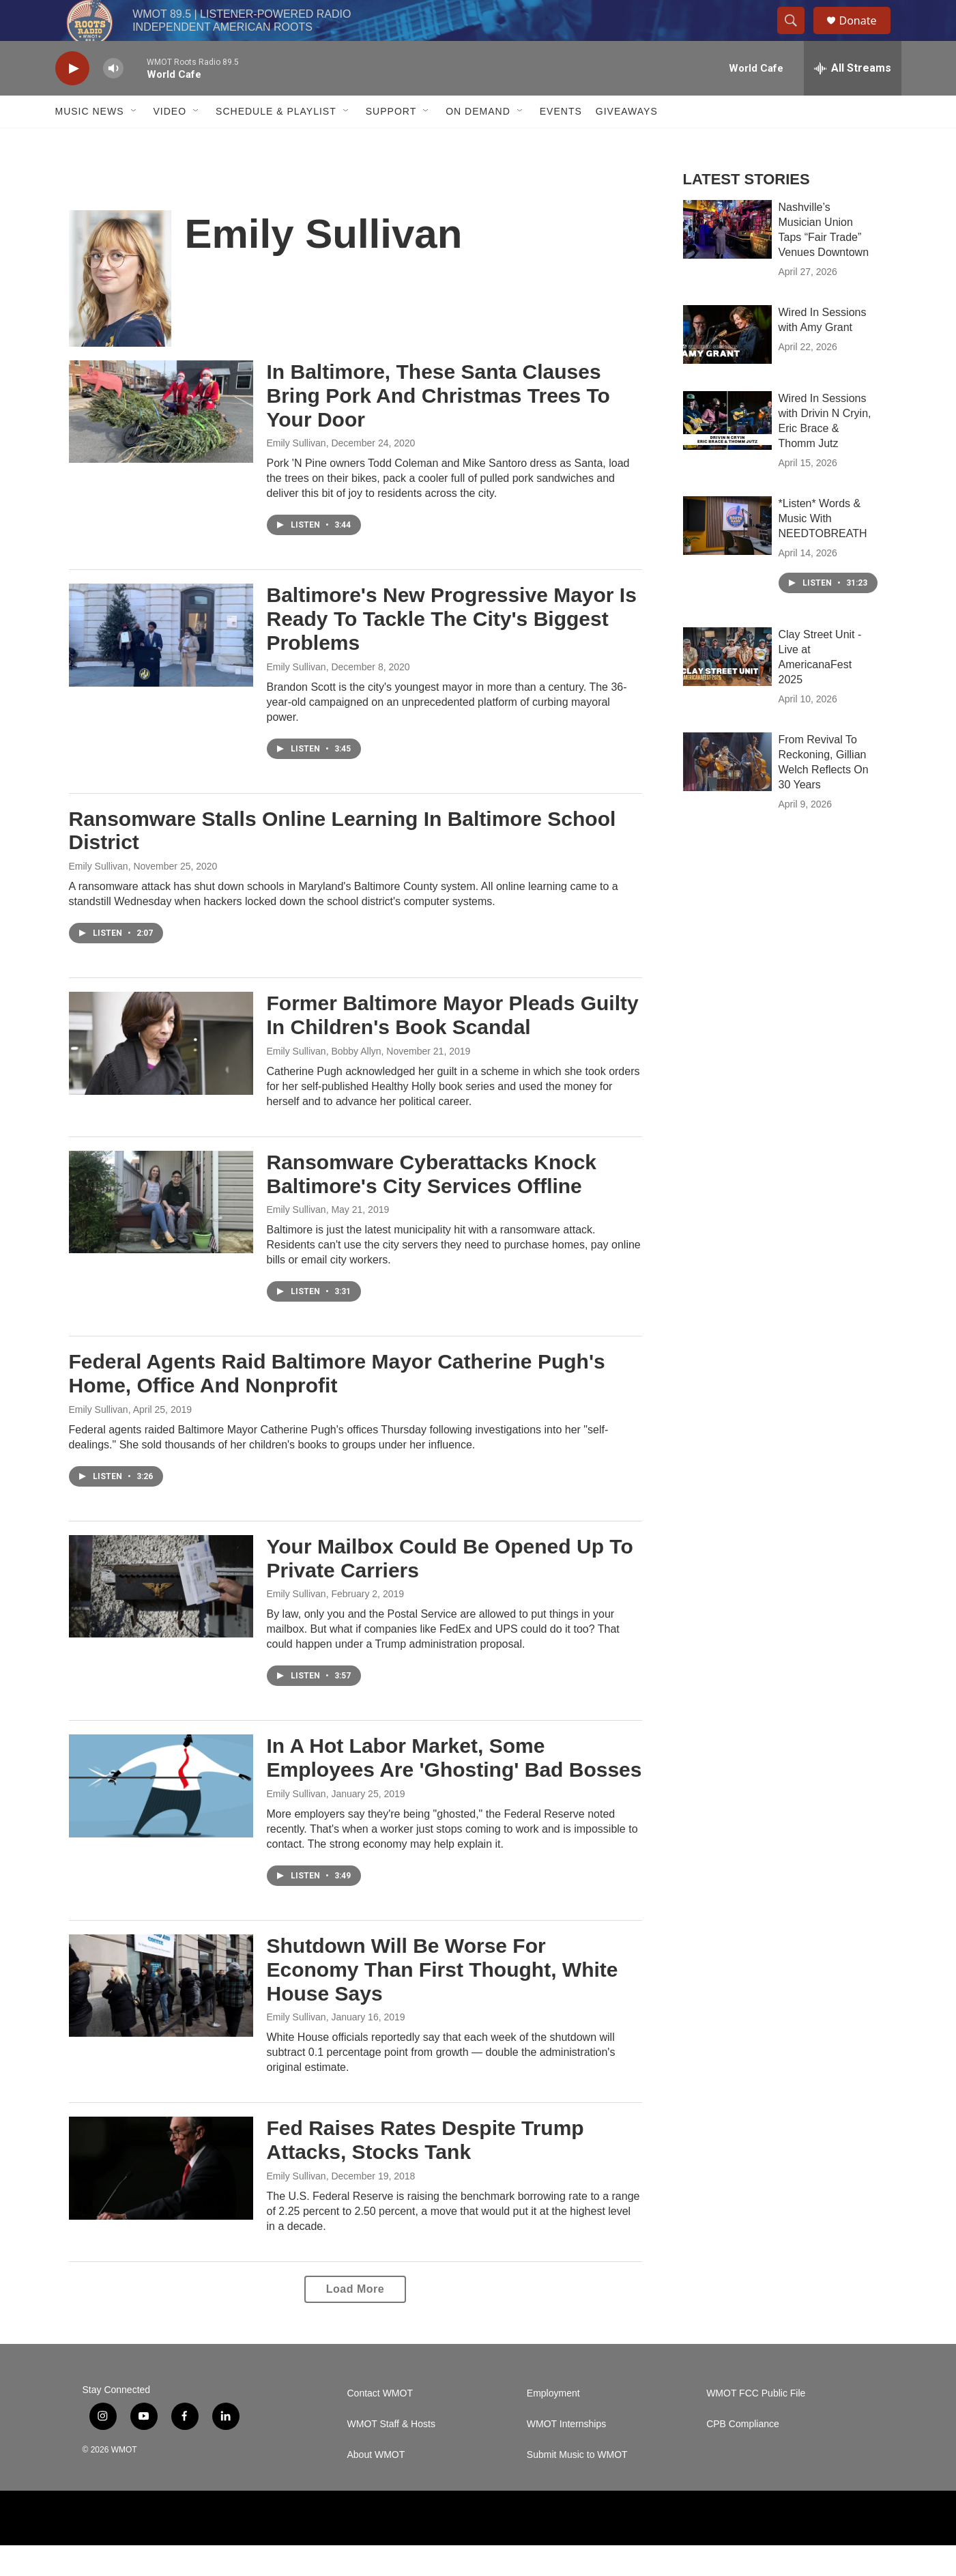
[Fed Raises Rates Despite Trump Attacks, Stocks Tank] (161, 2198)
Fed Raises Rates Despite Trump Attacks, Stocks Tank (425, 2170)
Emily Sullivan (296, 473)
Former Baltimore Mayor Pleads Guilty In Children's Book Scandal (453, 1045)
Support (391, 142)
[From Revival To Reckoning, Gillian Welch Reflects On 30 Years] (727, 792)
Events (561, 142)
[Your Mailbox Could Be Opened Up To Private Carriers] (161, 1617)
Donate (866, 36)
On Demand (478, 142)
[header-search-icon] (797, 36)
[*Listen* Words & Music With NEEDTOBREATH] (727, 556)
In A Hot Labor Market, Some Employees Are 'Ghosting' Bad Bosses (454, 1788)
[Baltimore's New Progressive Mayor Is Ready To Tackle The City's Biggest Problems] (161, 665)
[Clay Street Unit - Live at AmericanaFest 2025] (727, 687)
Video (170, 142)
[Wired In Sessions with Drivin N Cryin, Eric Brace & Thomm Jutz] (727, 451)
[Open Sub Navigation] (134, 142)
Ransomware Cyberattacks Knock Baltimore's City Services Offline (432, 1205)
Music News (89, 142)
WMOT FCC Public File (755, 2424)
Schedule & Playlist (276, 142)
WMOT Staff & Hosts (391, 2455)
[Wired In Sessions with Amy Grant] (727, 365)
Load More (355, 2319)
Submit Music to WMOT (577, 2485)
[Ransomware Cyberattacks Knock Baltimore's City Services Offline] (161, 1233)
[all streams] (852, 99)
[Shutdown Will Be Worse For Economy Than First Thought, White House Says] (161, 2016)
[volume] (113, 99)
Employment (553, 2424)
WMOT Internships (566, 2455)
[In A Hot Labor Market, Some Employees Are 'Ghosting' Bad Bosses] (161, 1816)
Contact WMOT (380, 2424)
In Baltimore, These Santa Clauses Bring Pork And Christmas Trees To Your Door (438, 426)
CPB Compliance (742, 2455)
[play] (72, 99)
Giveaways (627, 142)
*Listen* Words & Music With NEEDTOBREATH (823, 549)
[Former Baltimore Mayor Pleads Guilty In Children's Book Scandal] (161, 1073)
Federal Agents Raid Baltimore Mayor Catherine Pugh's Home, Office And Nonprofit (337, 1404)
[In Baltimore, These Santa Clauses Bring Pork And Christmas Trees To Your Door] (161, 442)
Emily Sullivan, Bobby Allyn (324, 1081)
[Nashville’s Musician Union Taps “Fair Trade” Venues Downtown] (727, 260)
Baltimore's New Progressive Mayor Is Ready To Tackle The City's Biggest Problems (452, 649)
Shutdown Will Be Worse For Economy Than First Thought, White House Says (442, 2000)
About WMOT (376, 2485)
